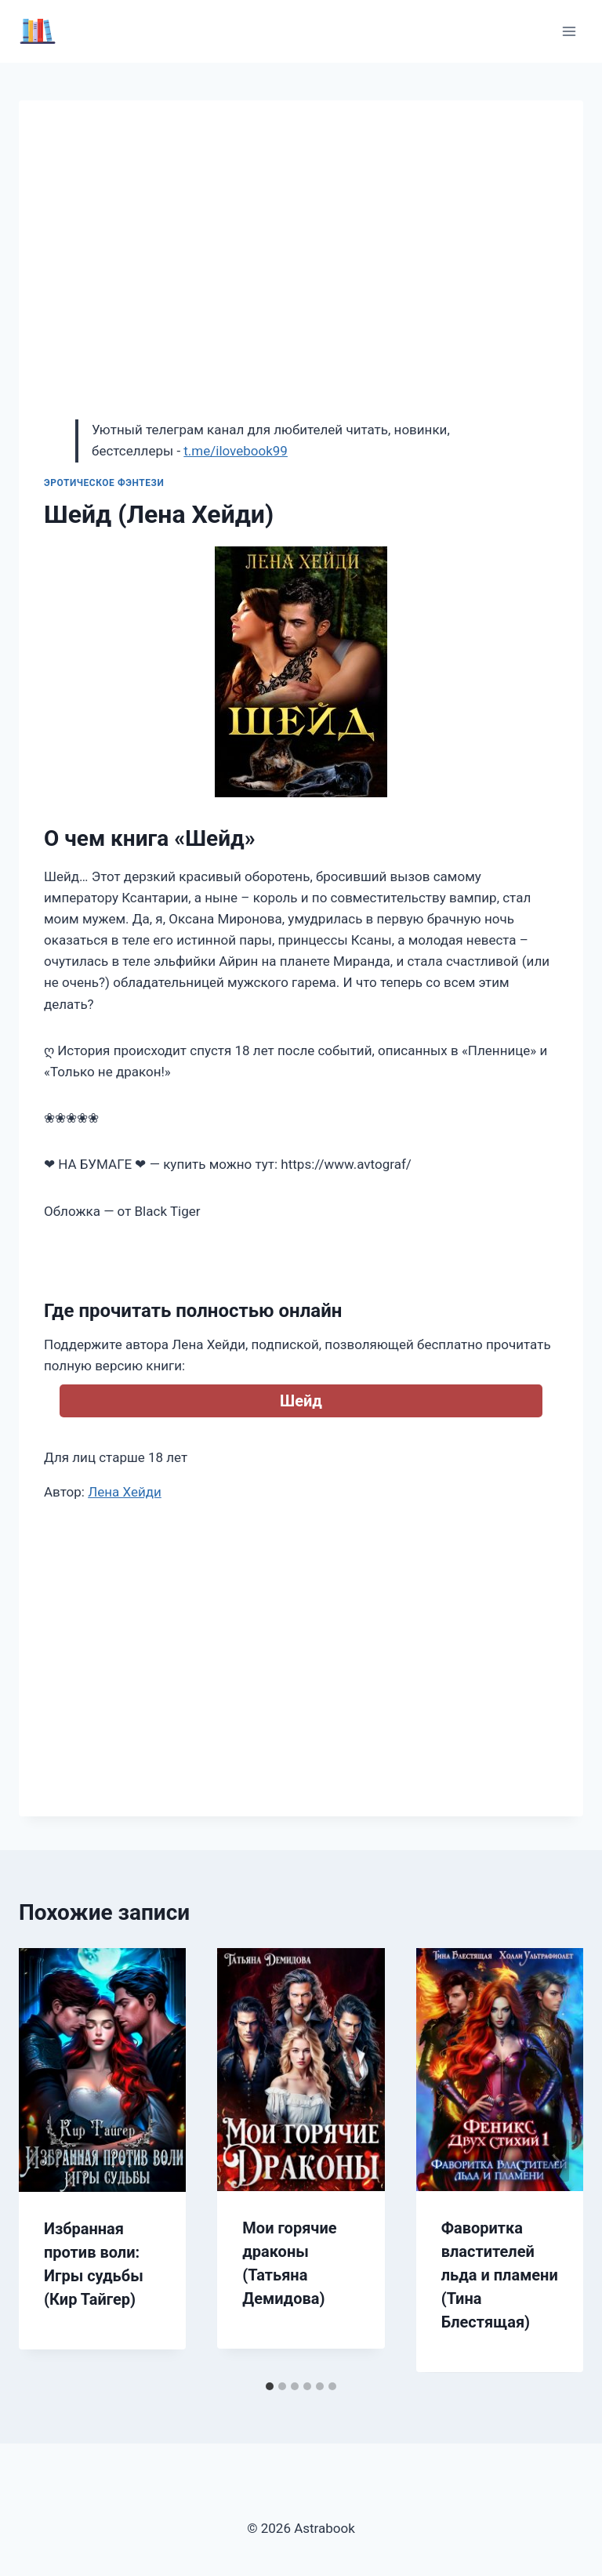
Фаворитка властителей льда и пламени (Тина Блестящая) (499, 2275)
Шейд (301, 1400)
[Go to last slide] (47, 2160)
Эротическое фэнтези (104, 482)
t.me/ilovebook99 (235, 451)
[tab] (270, 2386)
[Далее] (555, 2160)
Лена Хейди (124, 1492)
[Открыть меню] (568, 31)
